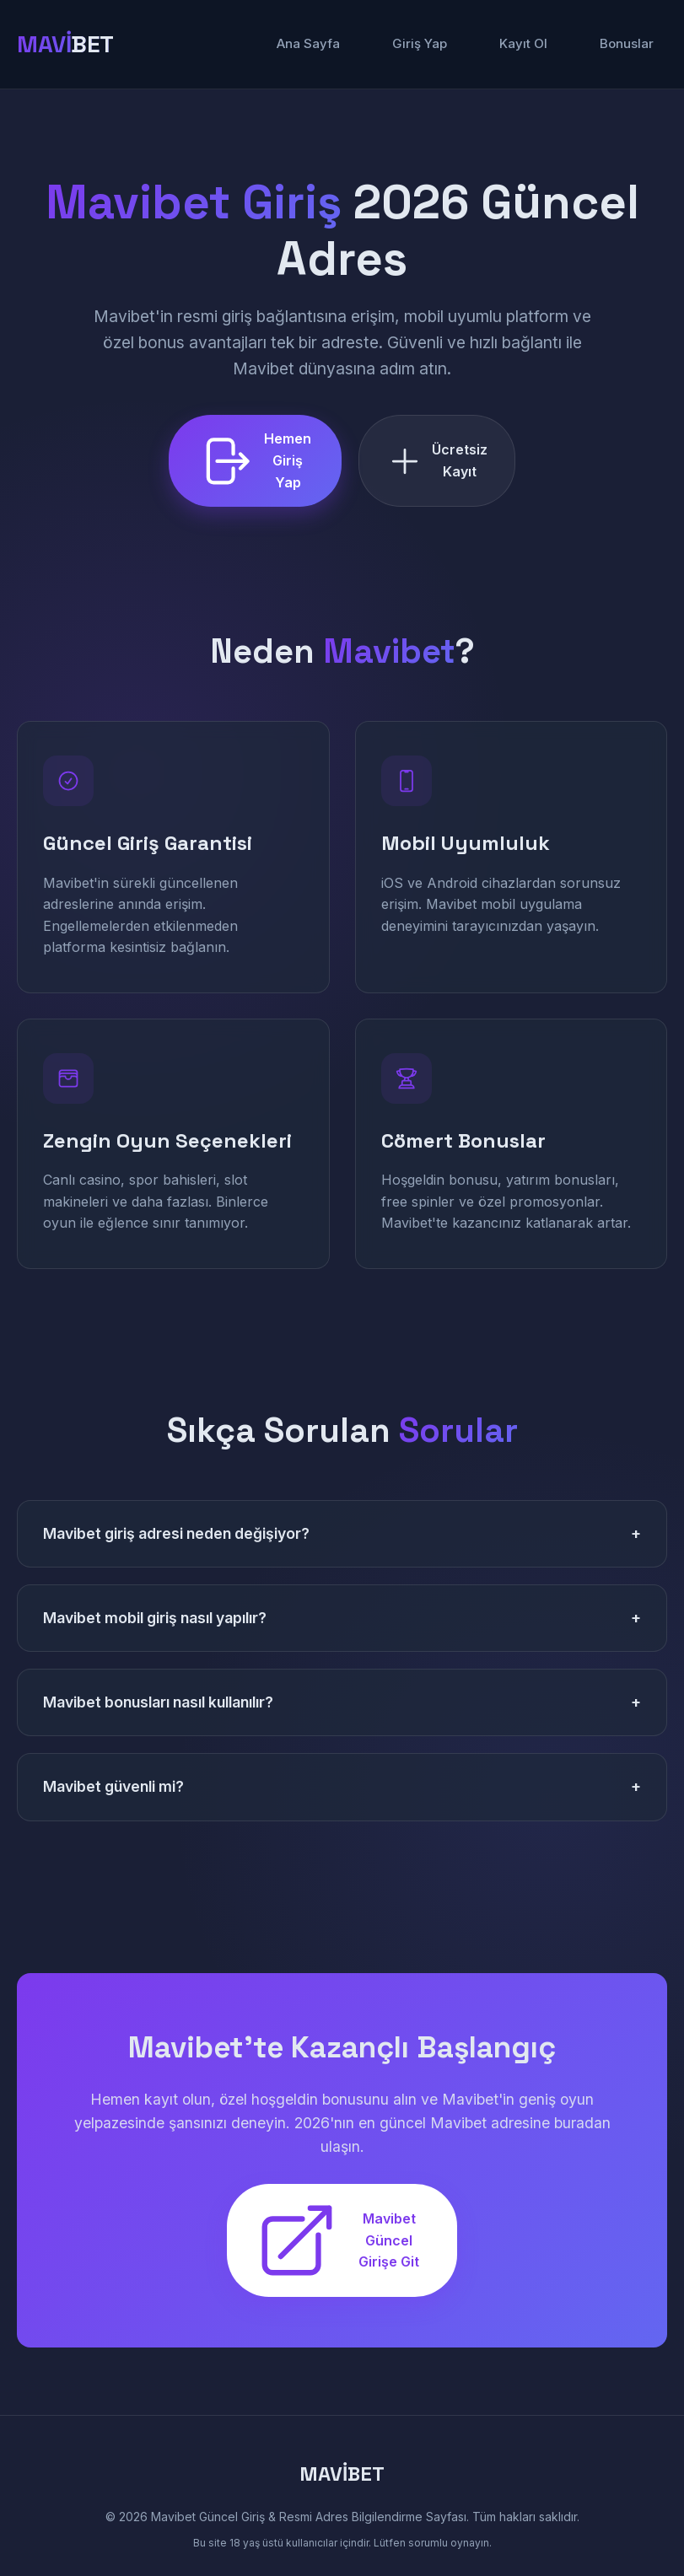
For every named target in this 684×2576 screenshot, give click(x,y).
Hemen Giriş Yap (253, 460)
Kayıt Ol (523, 43)
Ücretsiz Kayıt (436, 460)
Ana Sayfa (308, 43)
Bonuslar (627, 43)
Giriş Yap (419, 43)
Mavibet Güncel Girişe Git (336, 2240)
